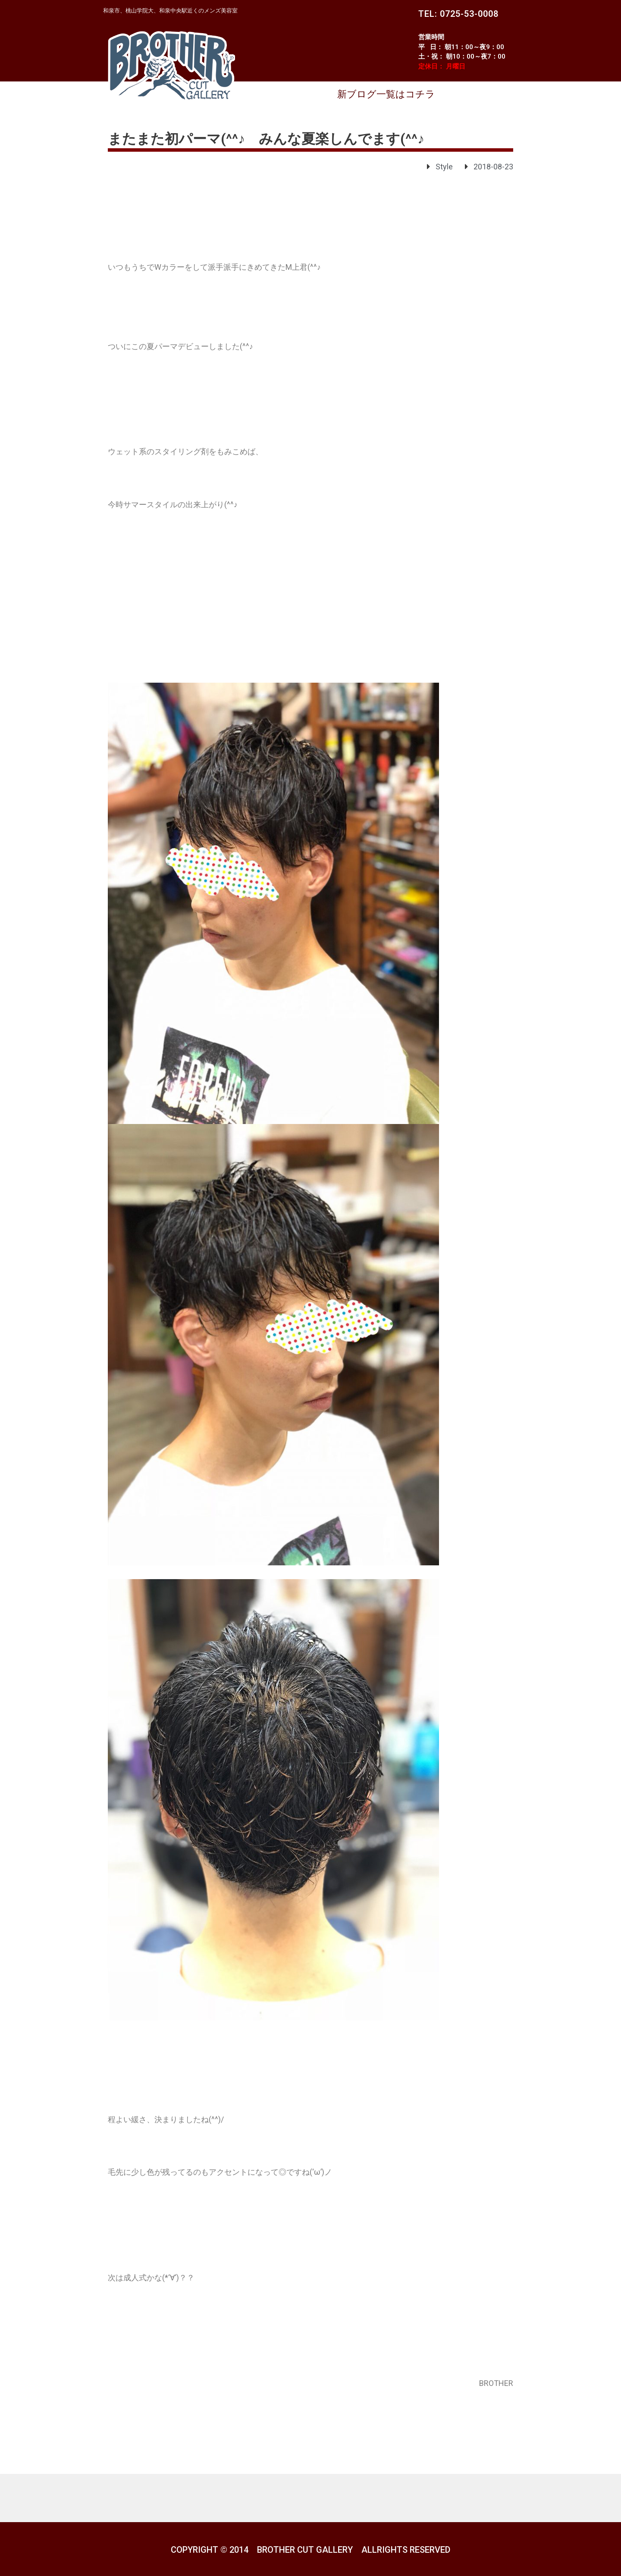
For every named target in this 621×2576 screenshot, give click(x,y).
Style (444, 166)
